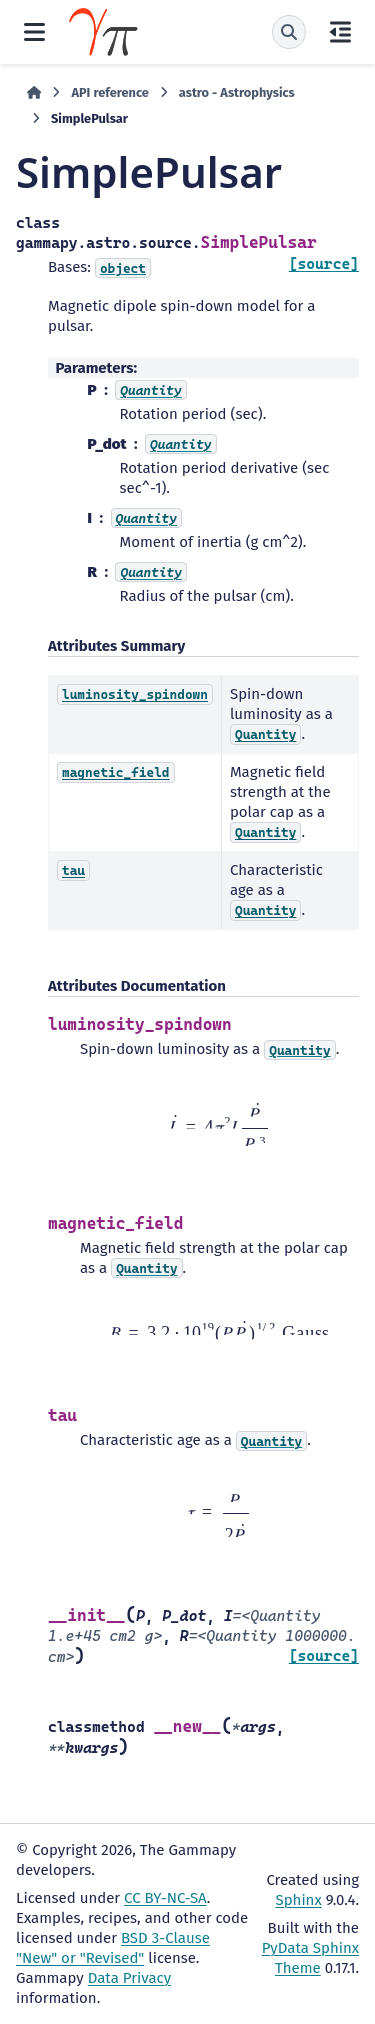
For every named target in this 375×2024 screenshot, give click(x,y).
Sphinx (299, 1900)
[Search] (289, 32)
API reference (109, 92)
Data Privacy (129, 1978)
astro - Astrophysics (237, 92)
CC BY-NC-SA (165, 1898)
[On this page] (340, 32)
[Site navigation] (34, 32)
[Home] (34, 93)
